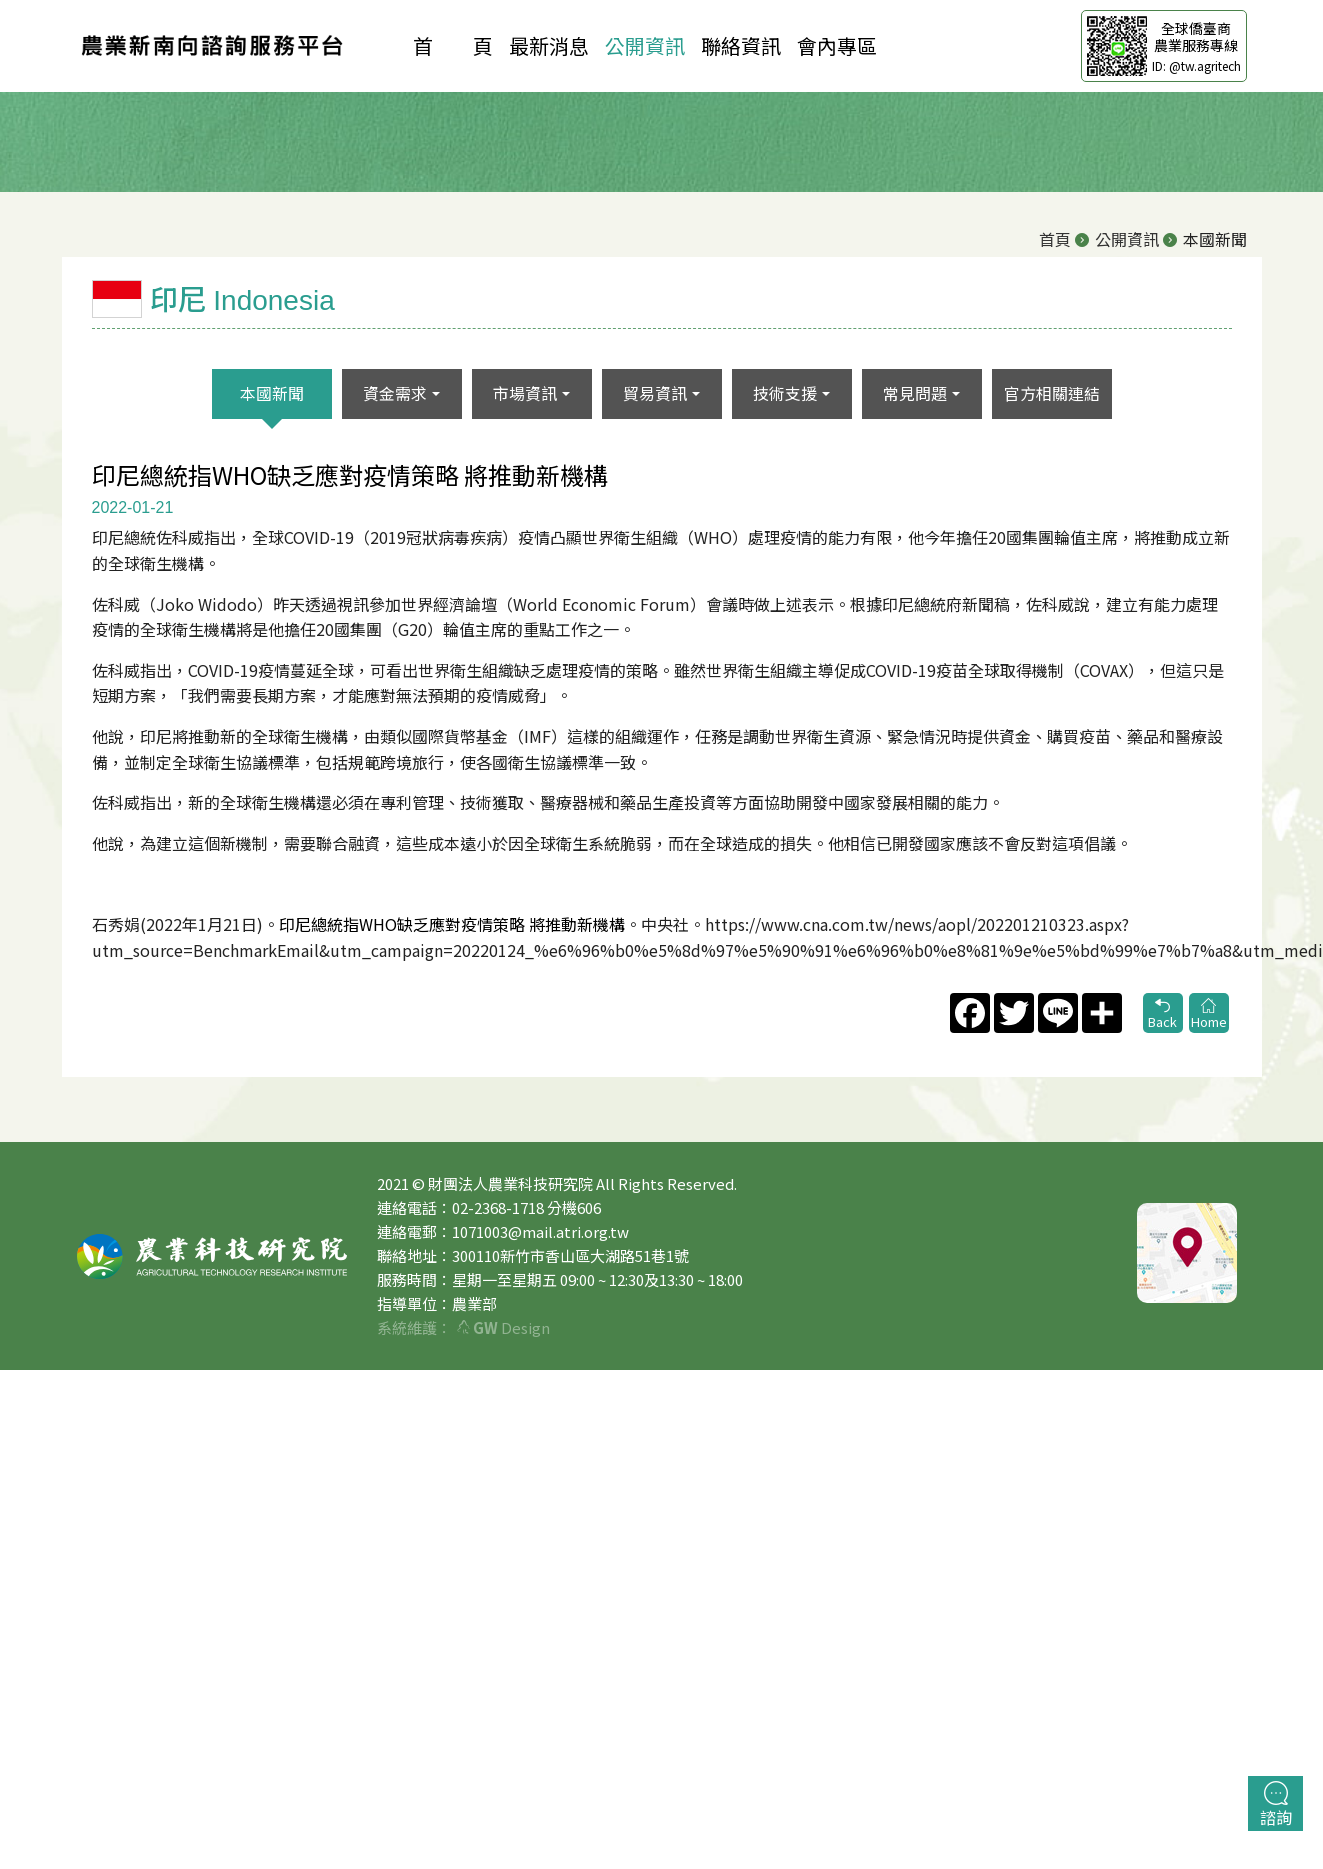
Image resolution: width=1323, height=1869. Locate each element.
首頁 (1055, 239)
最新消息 (549, 45)
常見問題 (915, 393)
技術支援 (785, 393)
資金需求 (395, 393)
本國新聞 (272, 393)
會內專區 (837, 45)
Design (503, 1327)
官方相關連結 (1052, 393)
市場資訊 (525, 393)
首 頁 (453, 45)
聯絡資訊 (741, 45)
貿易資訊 (655, 393)
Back (1163, 1014)
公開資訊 (645, 45)
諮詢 (1276, 1805)
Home (1209, 1014)
